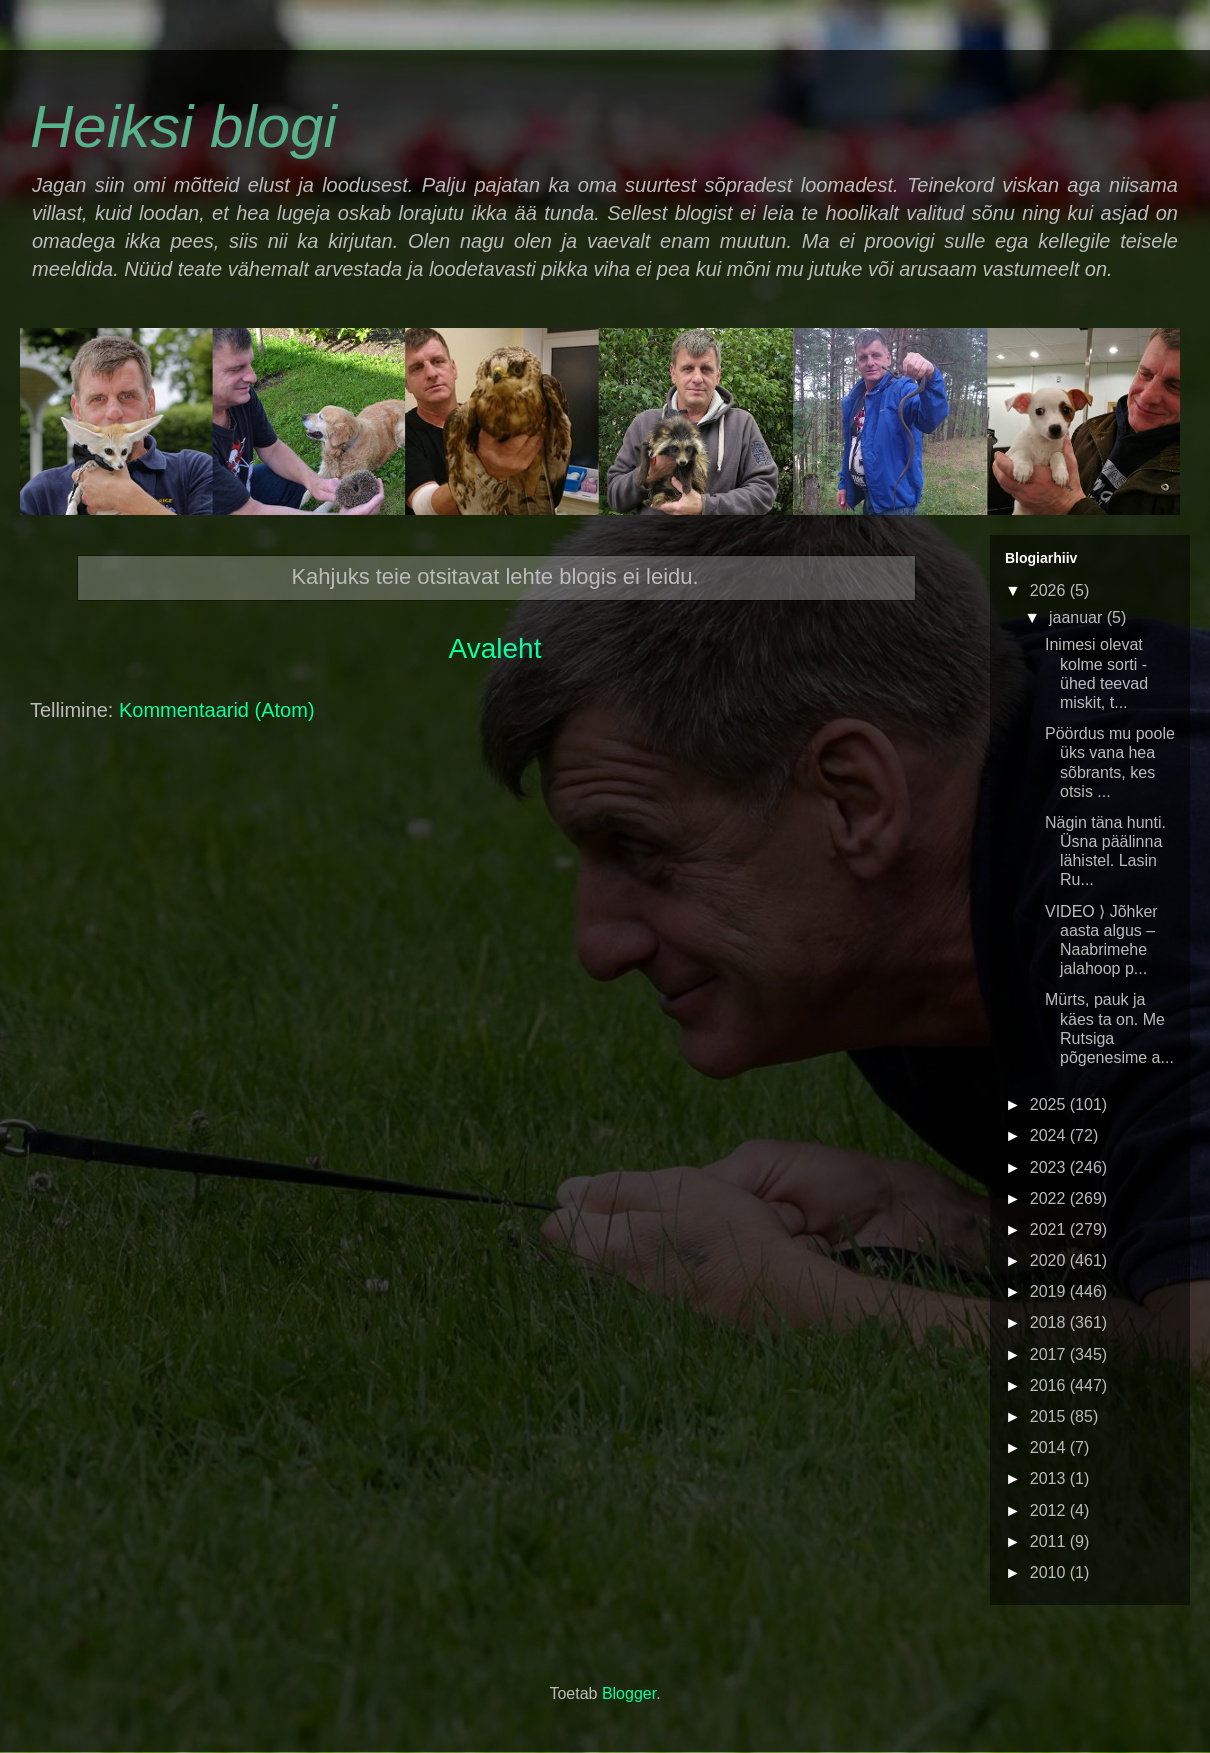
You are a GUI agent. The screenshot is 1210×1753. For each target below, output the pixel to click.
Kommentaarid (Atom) (217, 710)
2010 (1050, 1572)
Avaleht (495, 648)
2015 (1050, 1416)
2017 (1050, 1354)
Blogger (629, 1693)
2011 (1050, 1541)
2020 (1050, 1260)
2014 (1050, 1447)
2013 (1050, 1478)
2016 (1050, 1385)
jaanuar (1078, 617)
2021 (1050, 1229)
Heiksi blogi (183, 126)
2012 (1050, 1510)
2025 (1050, 1104)
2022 (1050, 1198)
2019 (1050, 1291)
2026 (1050, 590)
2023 (1050, 1167)
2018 (1050, 1322)
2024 (1050, 1135)
